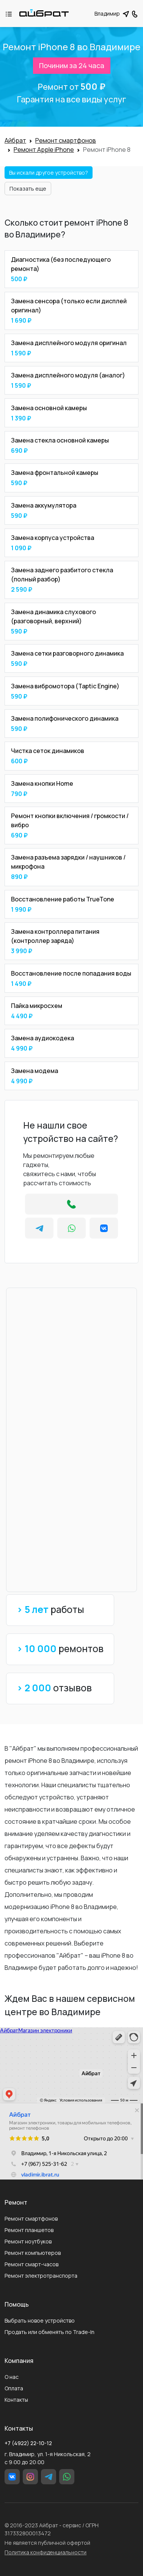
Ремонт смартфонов (31, 2218)
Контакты (16, 2399)
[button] (134, 13)
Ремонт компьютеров (33, 2252)
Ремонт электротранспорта (41, 2275)
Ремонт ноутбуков (28, 2241)
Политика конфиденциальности (45, 2552)
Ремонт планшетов (29, 2230)
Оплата (14, 2388)
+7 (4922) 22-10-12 (28, 2443)
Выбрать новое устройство (40, 2320)
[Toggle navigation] (12, 13)
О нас (12, 2376)
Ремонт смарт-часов (31, 2264)
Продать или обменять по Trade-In (49, 2332)
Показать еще (27, 188)
